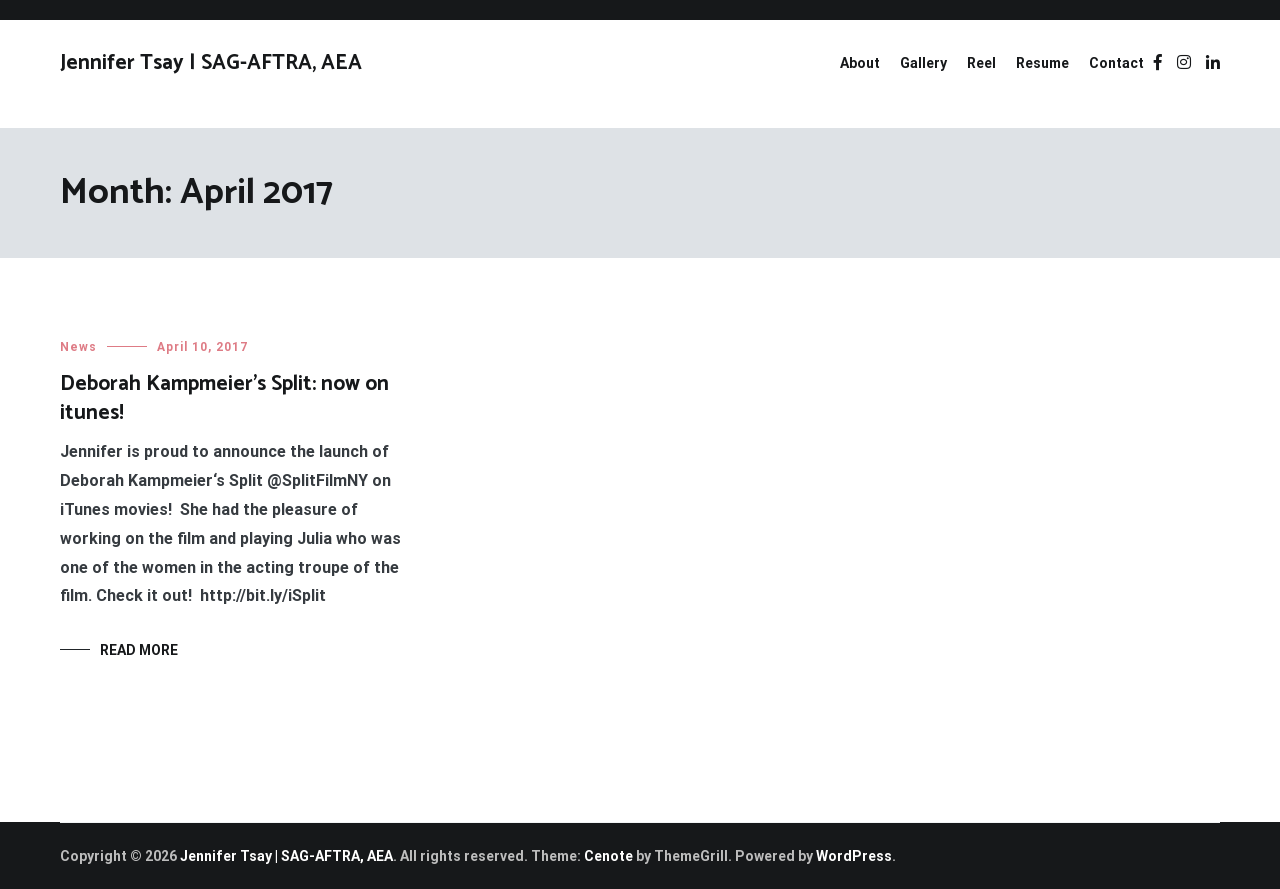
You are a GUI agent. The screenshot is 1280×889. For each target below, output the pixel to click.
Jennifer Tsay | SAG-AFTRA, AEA (211, 63)
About (860, 63)
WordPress (854, 856)
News (78, 347)
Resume (1042, 63)
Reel (981, 63)
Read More (139, 650)
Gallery (923, 63)
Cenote (608, 856)
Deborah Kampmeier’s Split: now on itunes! (224, 398)
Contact (1116, 63)
